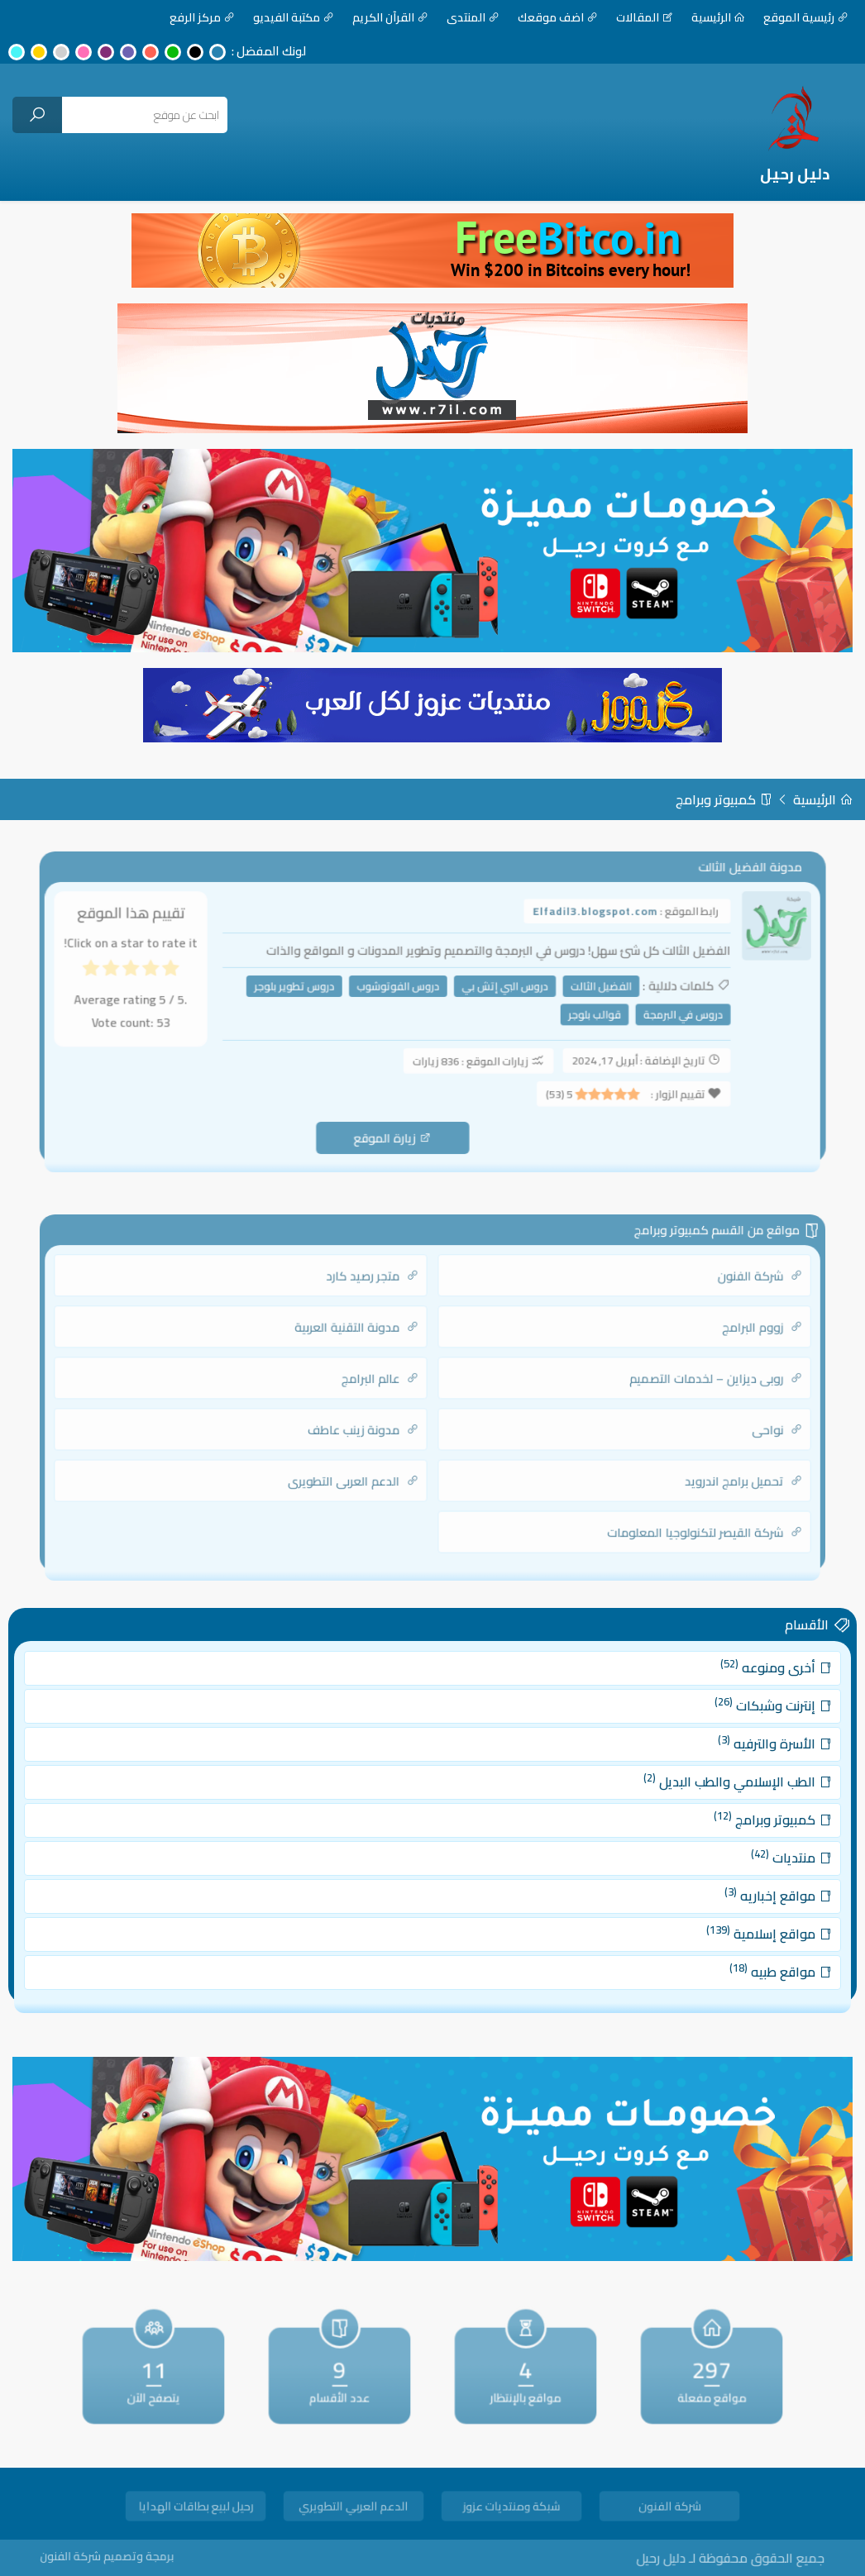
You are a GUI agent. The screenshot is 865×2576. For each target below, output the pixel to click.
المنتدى (473, 17)
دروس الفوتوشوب (401, 992)
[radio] (196, 978)
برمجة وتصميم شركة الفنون (144, 2555)
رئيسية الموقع (805, 17)
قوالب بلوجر (579, 1018)
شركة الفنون (669, 2509)
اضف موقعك (558, 17)
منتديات (732, 1854)
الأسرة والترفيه (718, 1759)
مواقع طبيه (724, 1950)
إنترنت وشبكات (717, 1727)
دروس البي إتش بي (498, 992)
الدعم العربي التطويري (353, 2509)
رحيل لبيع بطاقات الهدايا (195, 2509)
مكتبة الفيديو (293, 17)
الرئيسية (718, 17)
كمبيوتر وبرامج (724, 799)
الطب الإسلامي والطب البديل (687, 1791)
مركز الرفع (202, 17)
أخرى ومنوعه (720, 1695)
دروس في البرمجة (659, 1018)
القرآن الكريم (390, 17)
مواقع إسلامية (713, 1917)
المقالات (644, 17)
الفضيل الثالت (584, 992)
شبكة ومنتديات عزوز (512, 2509)
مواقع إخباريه (721, 1886)
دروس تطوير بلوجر (307, 992)
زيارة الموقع (396, 1128)
